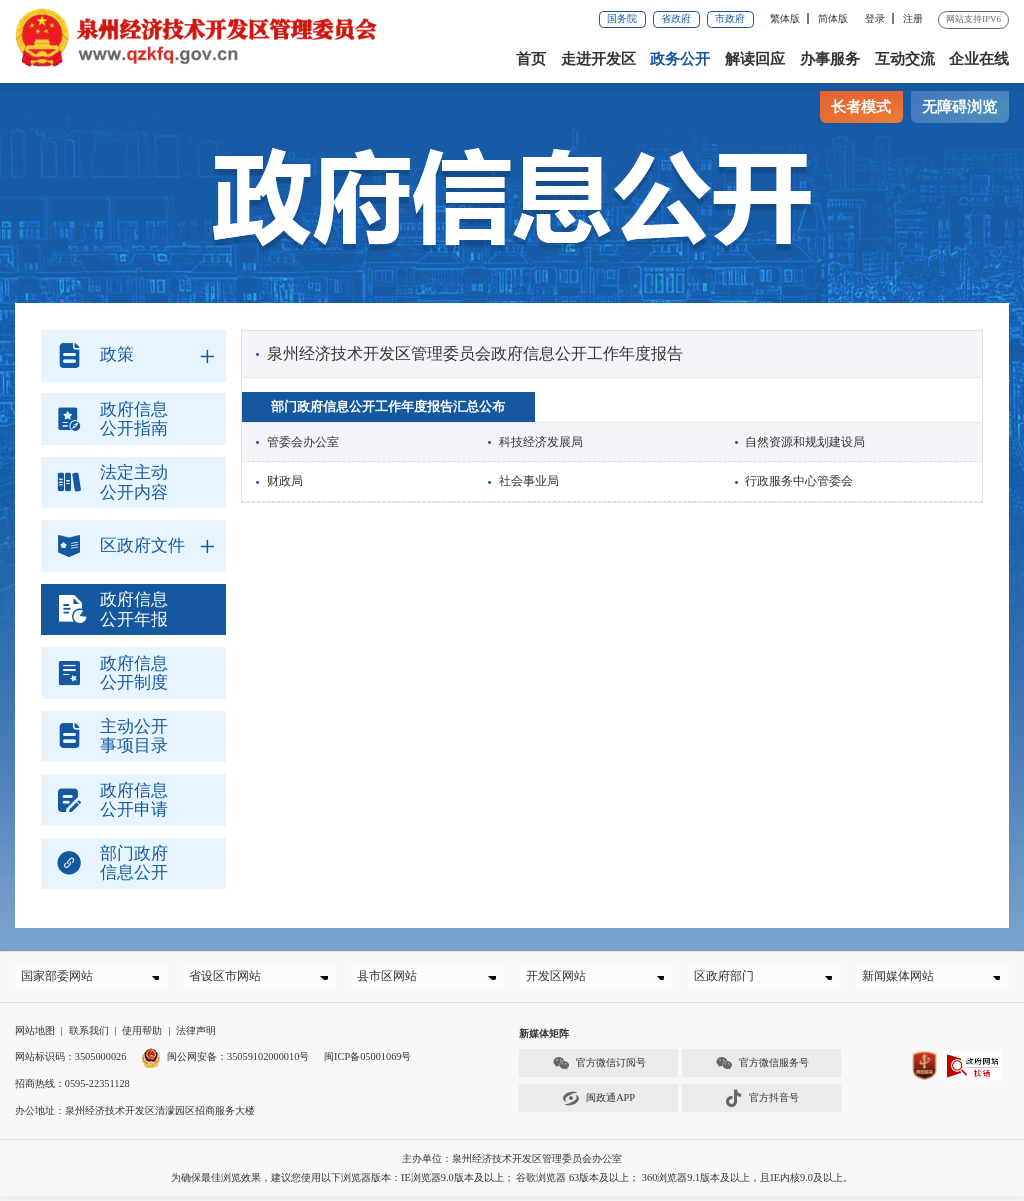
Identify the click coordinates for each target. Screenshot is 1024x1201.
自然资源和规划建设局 (805, 442)
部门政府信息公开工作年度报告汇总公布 (388, 406)
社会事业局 (529, 481)
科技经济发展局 (541, 442)
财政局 (285, 481)
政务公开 (680, 59)
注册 (913, 18)
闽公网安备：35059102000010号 (225, 1062)
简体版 (833, 18)
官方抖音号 (762, 1103)
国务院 (622, 18)
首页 (531, 59)
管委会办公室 (303, 442)
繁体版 (785, 18)
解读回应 (755, 59)
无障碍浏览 (959, 107)
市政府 (730, 18)
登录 (875, 18)
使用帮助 (142, 1035)
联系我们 (89, 1035)
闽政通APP (598, 1103)
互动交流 (905, 59)
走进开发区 (598, 59)
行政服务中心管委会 (799, 481)
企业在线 (979, 59)
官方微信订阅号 (599, 1068)
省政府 (676, 18)
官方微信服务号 (762, 1068)
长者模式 (861, 107)
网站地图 (35, 1035)
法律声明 (196, 1035)
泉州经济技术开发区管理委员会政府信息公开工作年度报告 (475, 353)
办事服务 (830, 59)
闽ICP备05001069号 (367, 1062)
